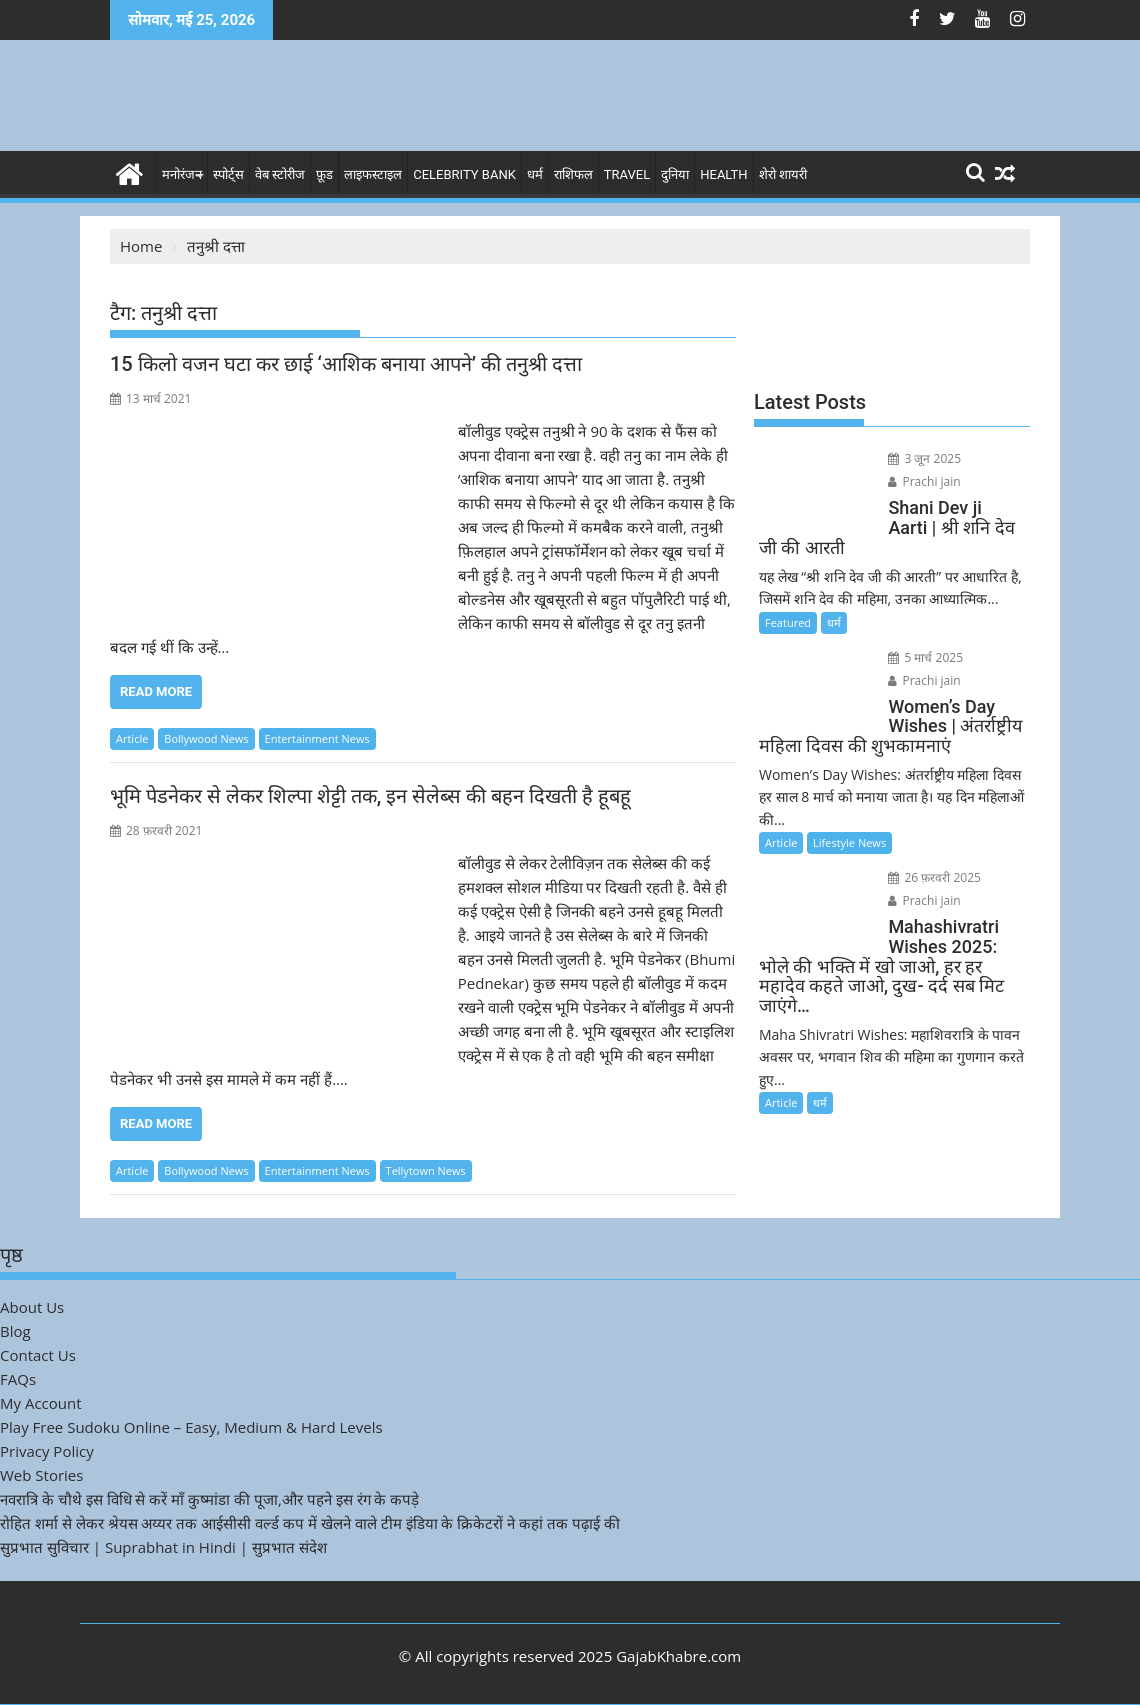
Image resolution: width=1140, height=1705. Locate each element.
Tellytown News (426, 1170)
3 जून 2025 (924, 458)
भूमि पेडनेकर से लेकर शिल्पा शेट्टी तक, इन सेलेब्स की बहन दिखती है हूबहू (370, 796)
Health (723, 174)
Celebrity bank (464, 174)
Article (132, 738)
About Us (32, 1307)
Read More (156, 691)
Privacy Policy (47, 1451)
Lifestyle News (849, 842)
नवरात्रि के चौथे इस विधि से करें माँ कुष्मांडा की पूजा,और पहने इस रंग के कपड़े (209, 1499)
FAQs (18, 1379)
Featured (788, 622)
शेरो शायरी (783, 174)
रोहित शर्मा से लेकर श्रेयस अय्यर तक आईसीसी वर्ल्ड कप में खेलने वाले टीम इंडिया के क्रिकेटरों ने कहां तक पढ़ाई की (310, 1523)
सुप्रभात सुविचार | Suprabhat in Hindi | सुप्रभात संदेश (163, 1547)
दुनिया (675, 174)
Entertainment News (317, 738)
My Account (41, 1403)
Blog (15, 1331)
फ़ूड (324, 174)
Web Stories (41, 1475)
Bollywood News (206, 738)
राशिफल (573, 174)
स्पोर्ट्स (228, 174)
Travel (627, 174)
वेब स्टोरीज (280, 174)
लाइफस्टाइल (373, 174)
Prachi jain (924, 481)
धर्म (535, 174)
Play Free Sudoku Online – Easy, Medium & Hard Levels (191, 1427)
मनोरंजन (182, 174)
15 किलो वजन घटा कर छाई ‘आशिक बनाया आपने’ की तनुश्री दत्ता (346, 364)
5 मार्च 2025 (925, 657)
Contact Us (38, 1355)
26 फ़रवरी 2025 (934, 877)
